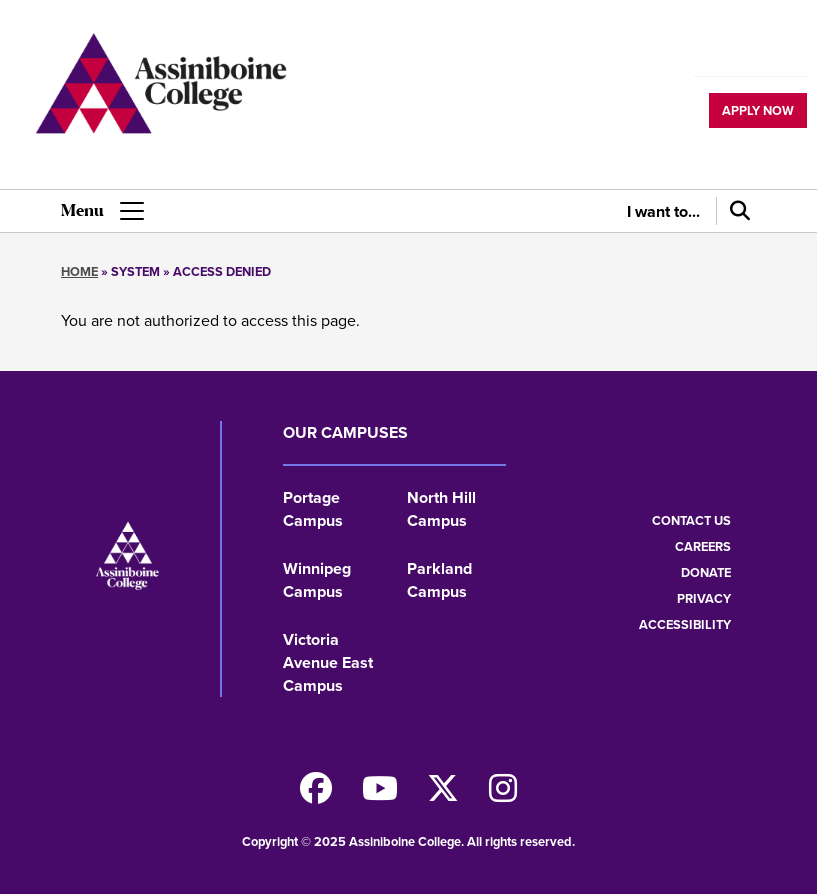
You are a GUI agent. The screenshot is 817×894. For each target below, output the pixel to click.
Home (79, 271)
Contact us (691, 520)
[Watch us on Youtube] (380, 794)
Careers (703, 546)
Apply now (758, 110)
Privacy (704, 598)
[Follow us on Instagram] (503, 794)
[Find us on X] (443, 794)
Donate (706, 572)
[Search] (736, 211)
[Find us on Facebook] (316, 794)
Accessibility (685, 624)
